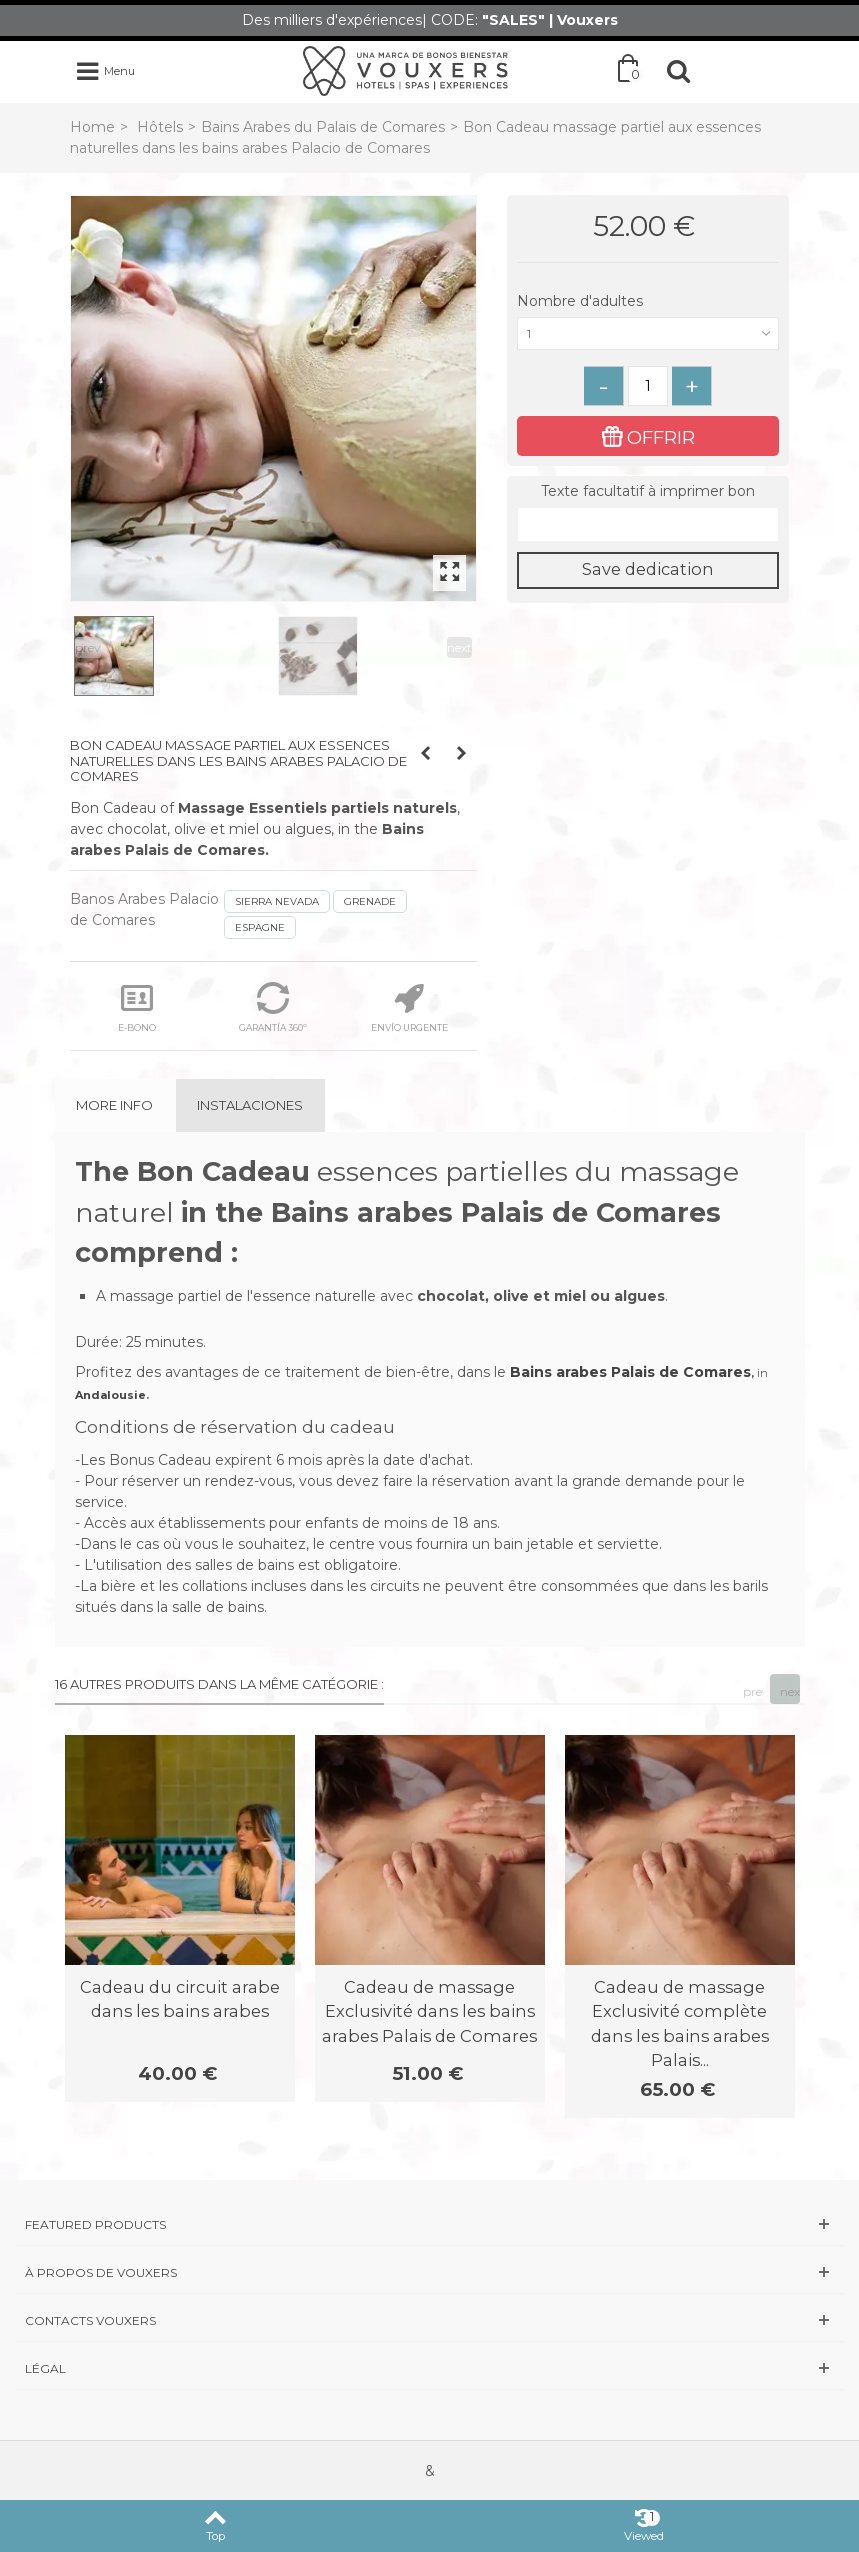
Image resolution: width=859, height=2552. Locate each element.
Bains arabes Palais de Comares (630, 1372)
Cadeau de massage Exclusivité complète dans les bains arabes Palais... (680, 2023)
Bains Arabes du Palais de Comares (323, 127)
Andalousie (110, 1395)
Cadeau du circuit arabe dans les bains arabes (180, 1999)
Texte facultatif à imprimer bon (648, 491)
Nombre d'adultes (582, 301)
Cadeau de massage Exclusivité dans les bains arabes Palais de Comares (429, 2011)
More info (114, 1105)
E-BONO (137, 1007)
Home (92, 127)
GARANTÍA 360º (273, 1007)
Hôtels (160, 127)
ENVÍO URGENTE (409, 1007)
